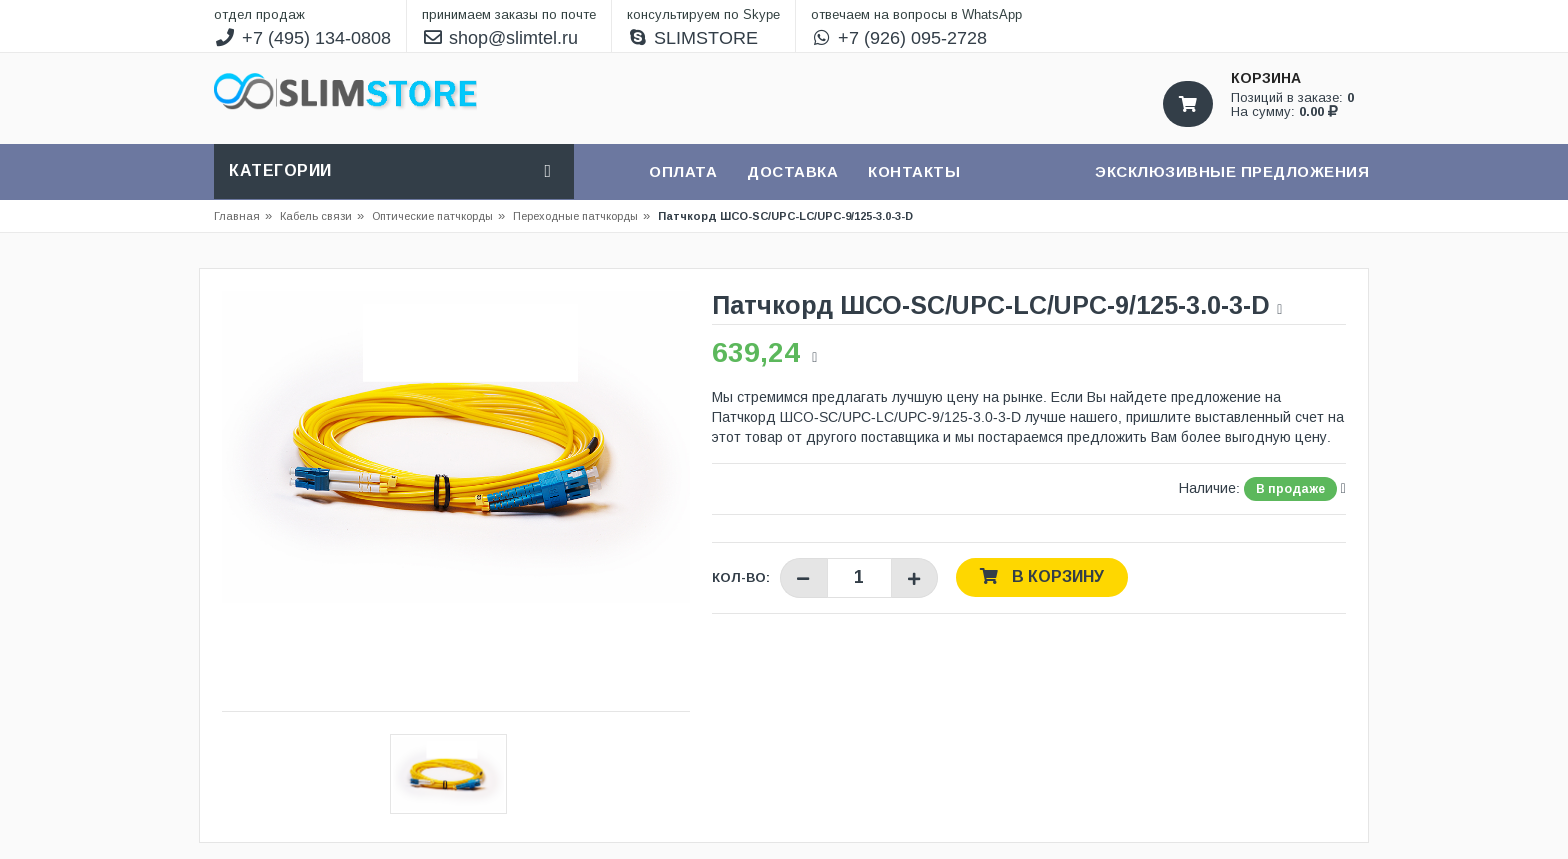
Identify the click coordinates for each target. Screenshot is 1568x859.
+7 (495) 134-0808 (302, 38)
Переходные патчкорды (575, 216)
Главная (237, 216)
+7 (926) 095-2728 (899, 38)
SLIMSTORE (693, 38)
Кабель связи (322, 216)
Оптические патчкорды (432, 216)
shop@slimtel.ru (500, 38)
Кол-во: (741, 577)
